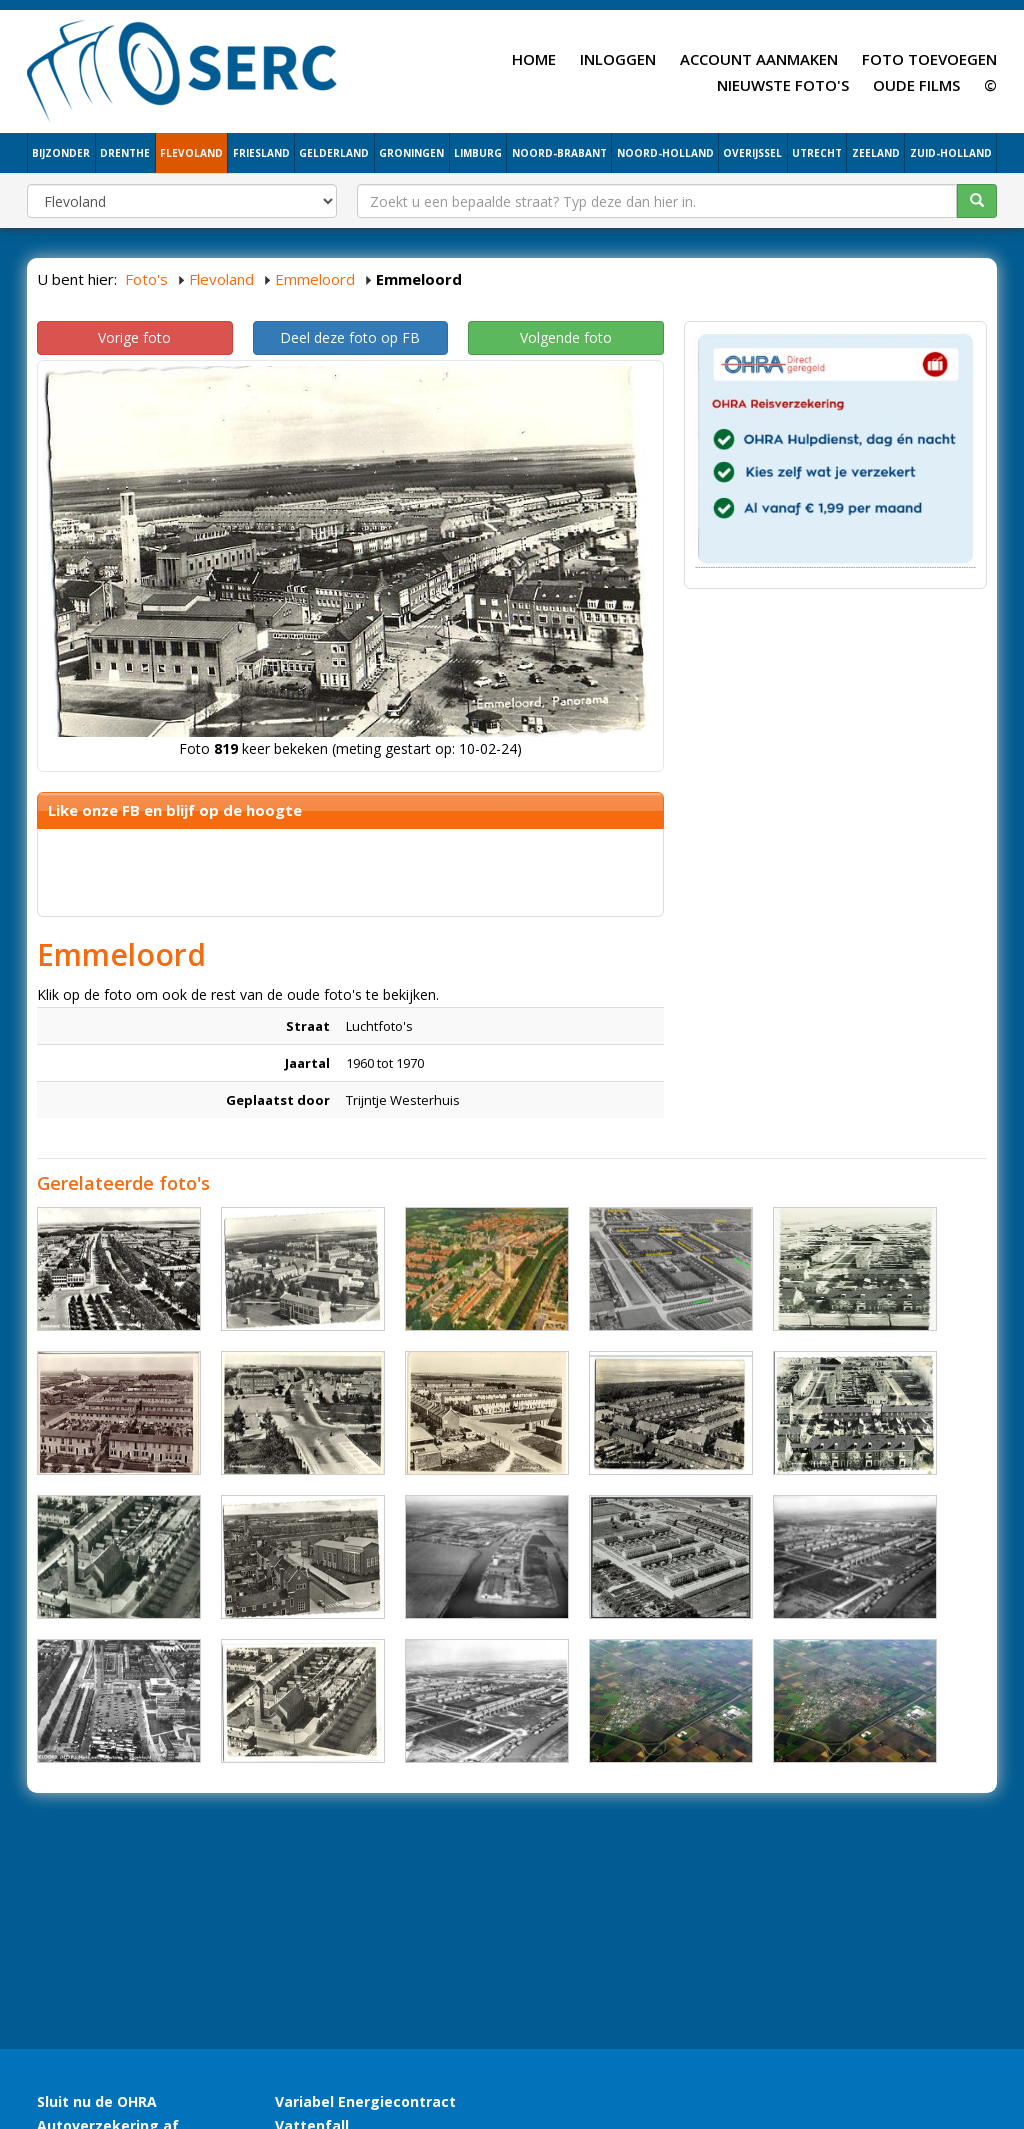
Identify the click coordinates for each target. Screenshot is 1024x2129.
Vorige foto (134, 337)
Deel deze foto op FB (350, 337)
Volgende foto (566, 337)
